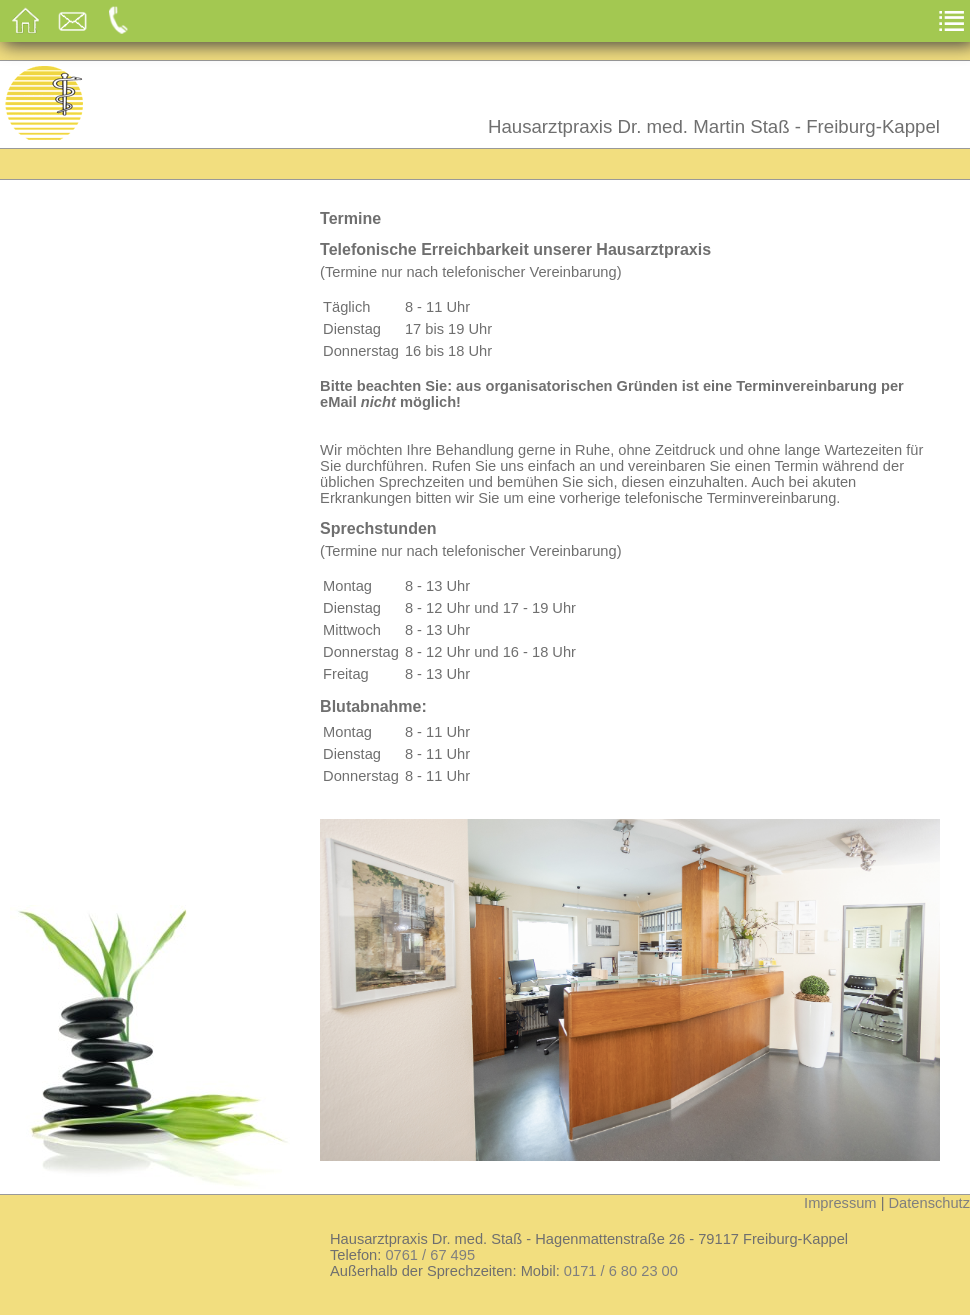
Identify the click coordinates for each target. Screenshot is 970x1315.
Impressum (840, 1203)
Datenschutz (929, 1203)
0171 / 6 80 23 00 (621, 1271)
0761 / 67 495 (430, 1255)
